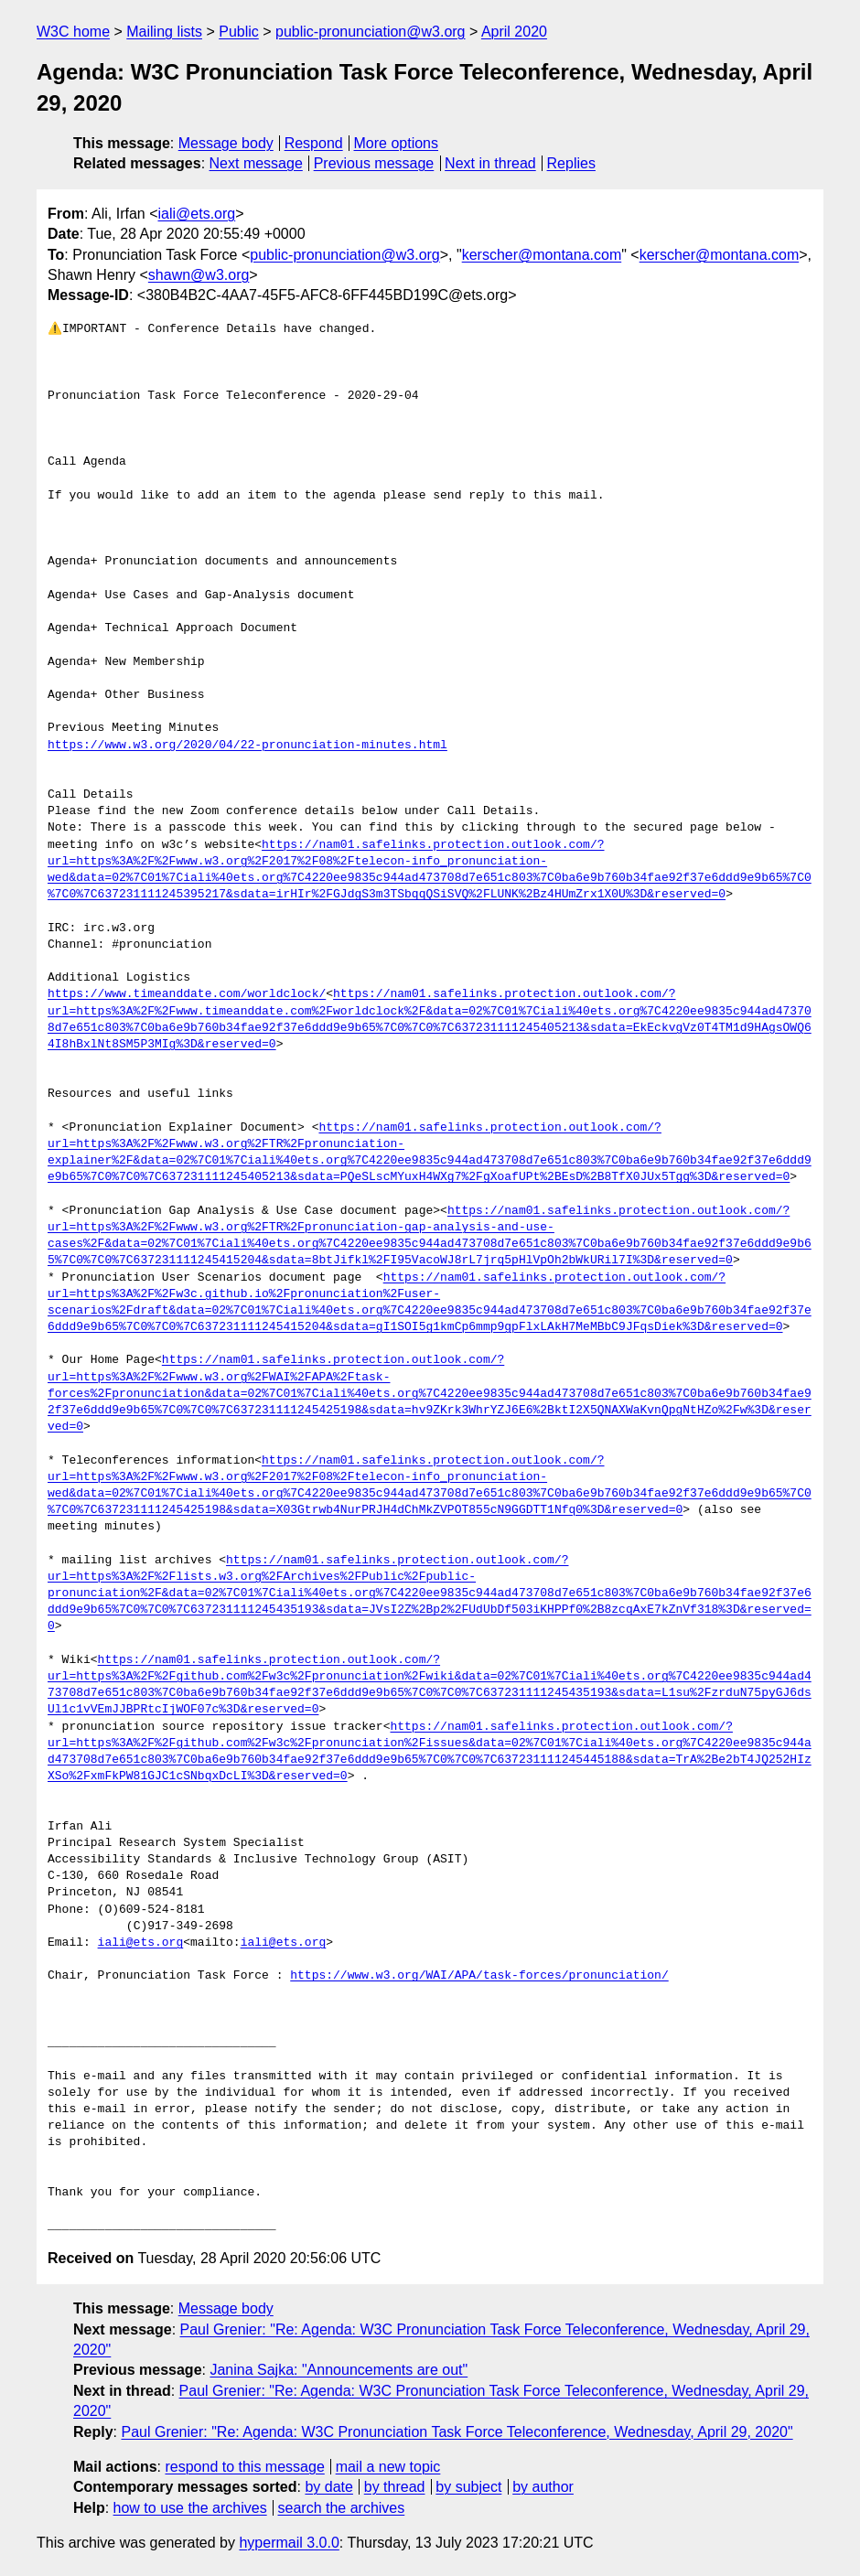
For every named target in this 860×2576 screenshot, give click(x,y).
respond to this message (244, 2466)
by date (328, 2487)
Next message (256, 163)
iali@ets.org (196, 213)
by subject (468, 2487)
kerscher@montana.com (542, 255)
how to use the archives (190, 2508)
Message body (226, 143)
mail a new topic (388, 2466)
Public (239, 31)
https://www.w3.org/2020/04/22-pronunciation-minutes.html (247, 745)
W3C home (73, 31)
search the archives (341, 2508)
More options (396, 143)
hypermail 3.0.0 (289, 2542)
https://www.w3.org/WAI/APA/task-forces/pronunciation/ (479, 1976)
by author (543, 2487)
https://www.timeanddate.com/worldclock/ (187, 994)
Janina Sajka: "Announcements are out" (339, 2369)
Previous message (374, 163)
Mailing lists (164, 31)
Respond (314, 143)
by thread (394, 2487)
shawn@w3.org (199, 275)
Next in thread (490, 163)
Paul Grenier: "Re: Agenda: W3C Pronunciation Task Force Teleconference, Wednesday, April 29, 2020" (456, 2432)
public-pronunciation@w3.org (370, 31)
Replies (571, 163)
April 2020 (514, 31)
